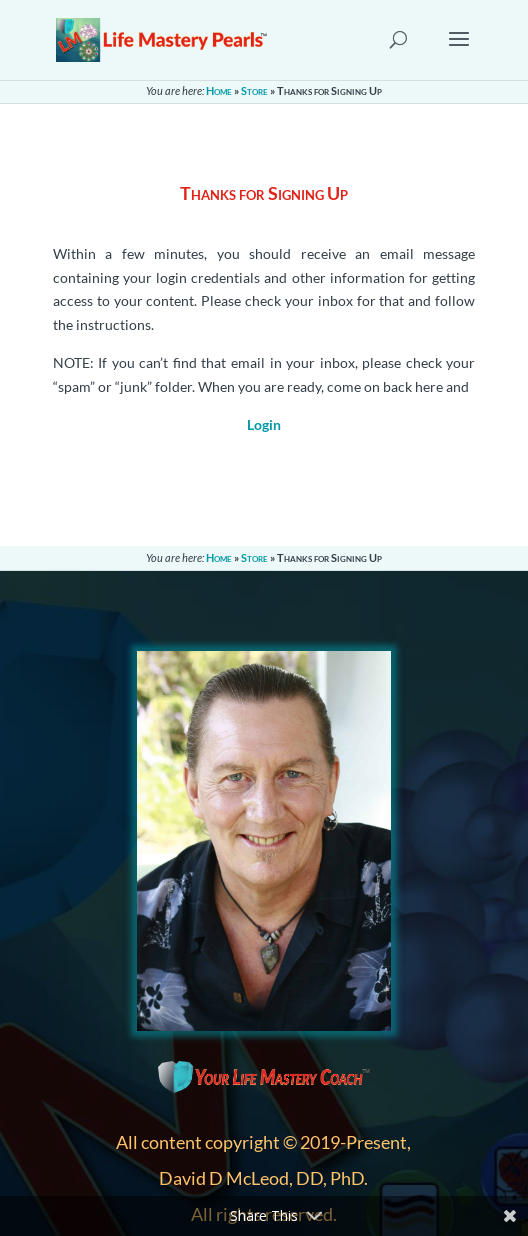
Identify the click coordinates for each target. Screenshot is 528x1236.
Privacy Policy (163, 1079)
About (137, 1031)
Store (254, 90)
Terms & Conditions (182, 1103)
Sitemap (143, 1127)
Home (219, 90)
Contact (143, 1055)
